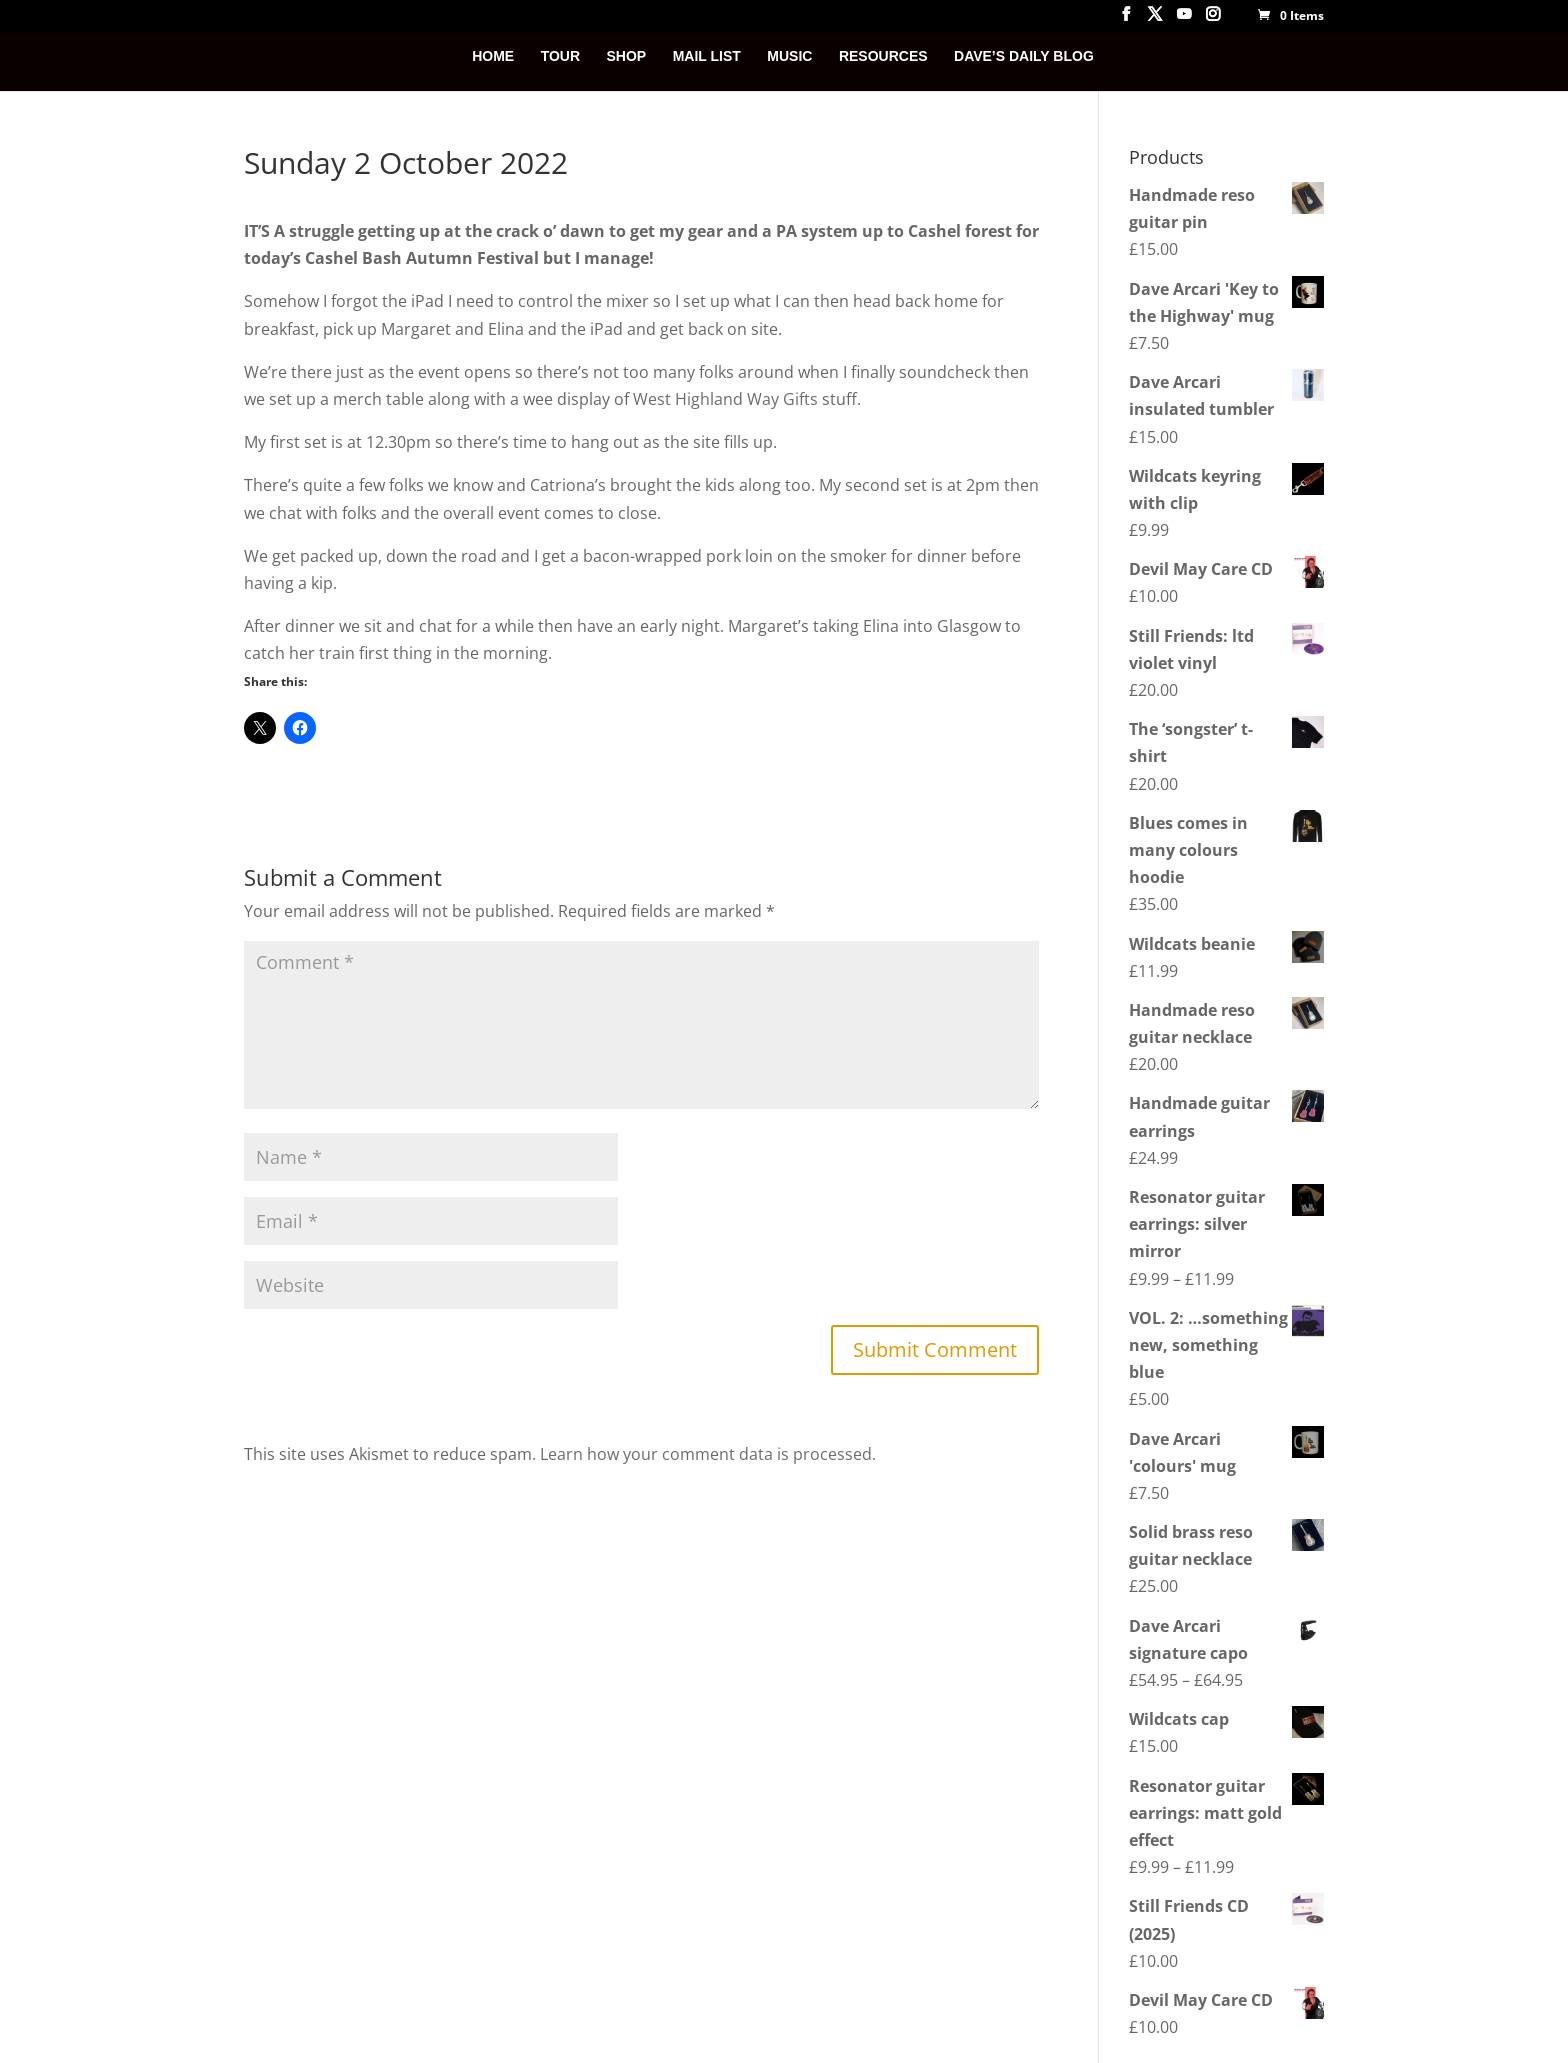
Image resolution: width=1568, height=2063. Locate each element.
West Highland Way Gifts (725, 399)
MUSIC (789, 56)
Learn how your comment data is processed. (708, 1454)
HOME (493, 56)
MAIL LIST (707, 56)
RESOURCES (883, 56)
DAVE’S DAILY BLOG (1024, 56)
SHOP (627, 56)
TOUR (560, 56)
